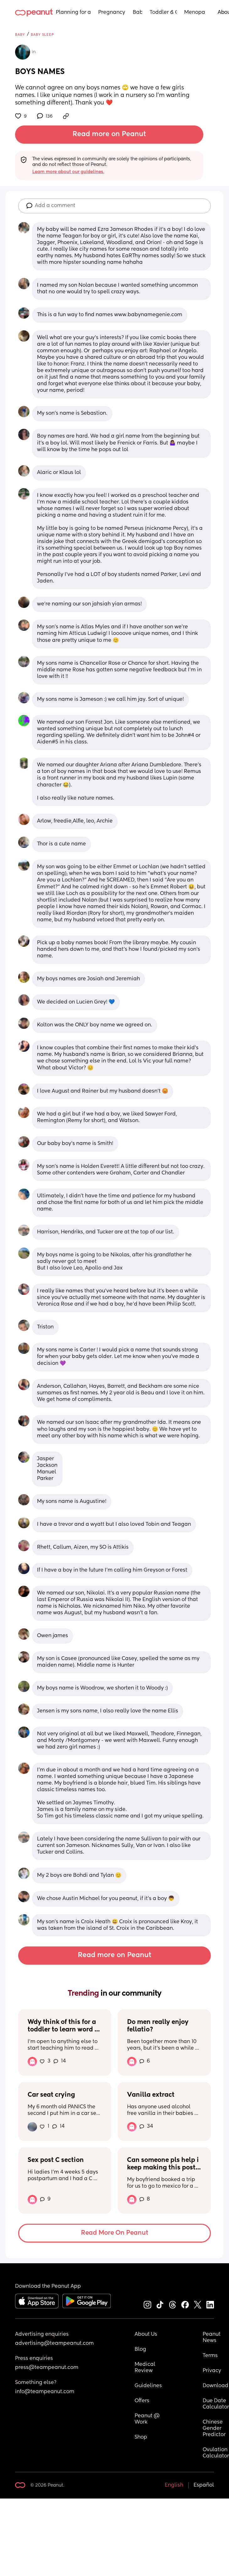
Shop (141, 2437)
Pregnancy (111, 12)
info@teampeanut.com (44, 2391)
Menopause (194, 12)
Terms (210, 2355)
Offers (142, 2400)
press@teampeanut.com (46, 2367)
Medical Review (146, 2367)
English (174, 2485)
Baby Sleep (42, 34)
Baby (137, 12)
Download (215, 2385)
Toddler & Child (163, 12)
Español (204, 2485)
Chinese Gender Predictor (214, 2428)
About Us (146, 2334)
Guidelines (148, 2385)
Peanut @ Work (148, 2419)
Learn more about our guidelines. (68, 172)
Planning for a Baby (73, 12)
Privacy (212, 2370)
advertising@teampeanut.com (54, 2343)
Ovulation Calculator (216, 2453)
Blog (140, 2349)
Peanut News (212, 2337)
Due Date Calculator (216, 2404)
